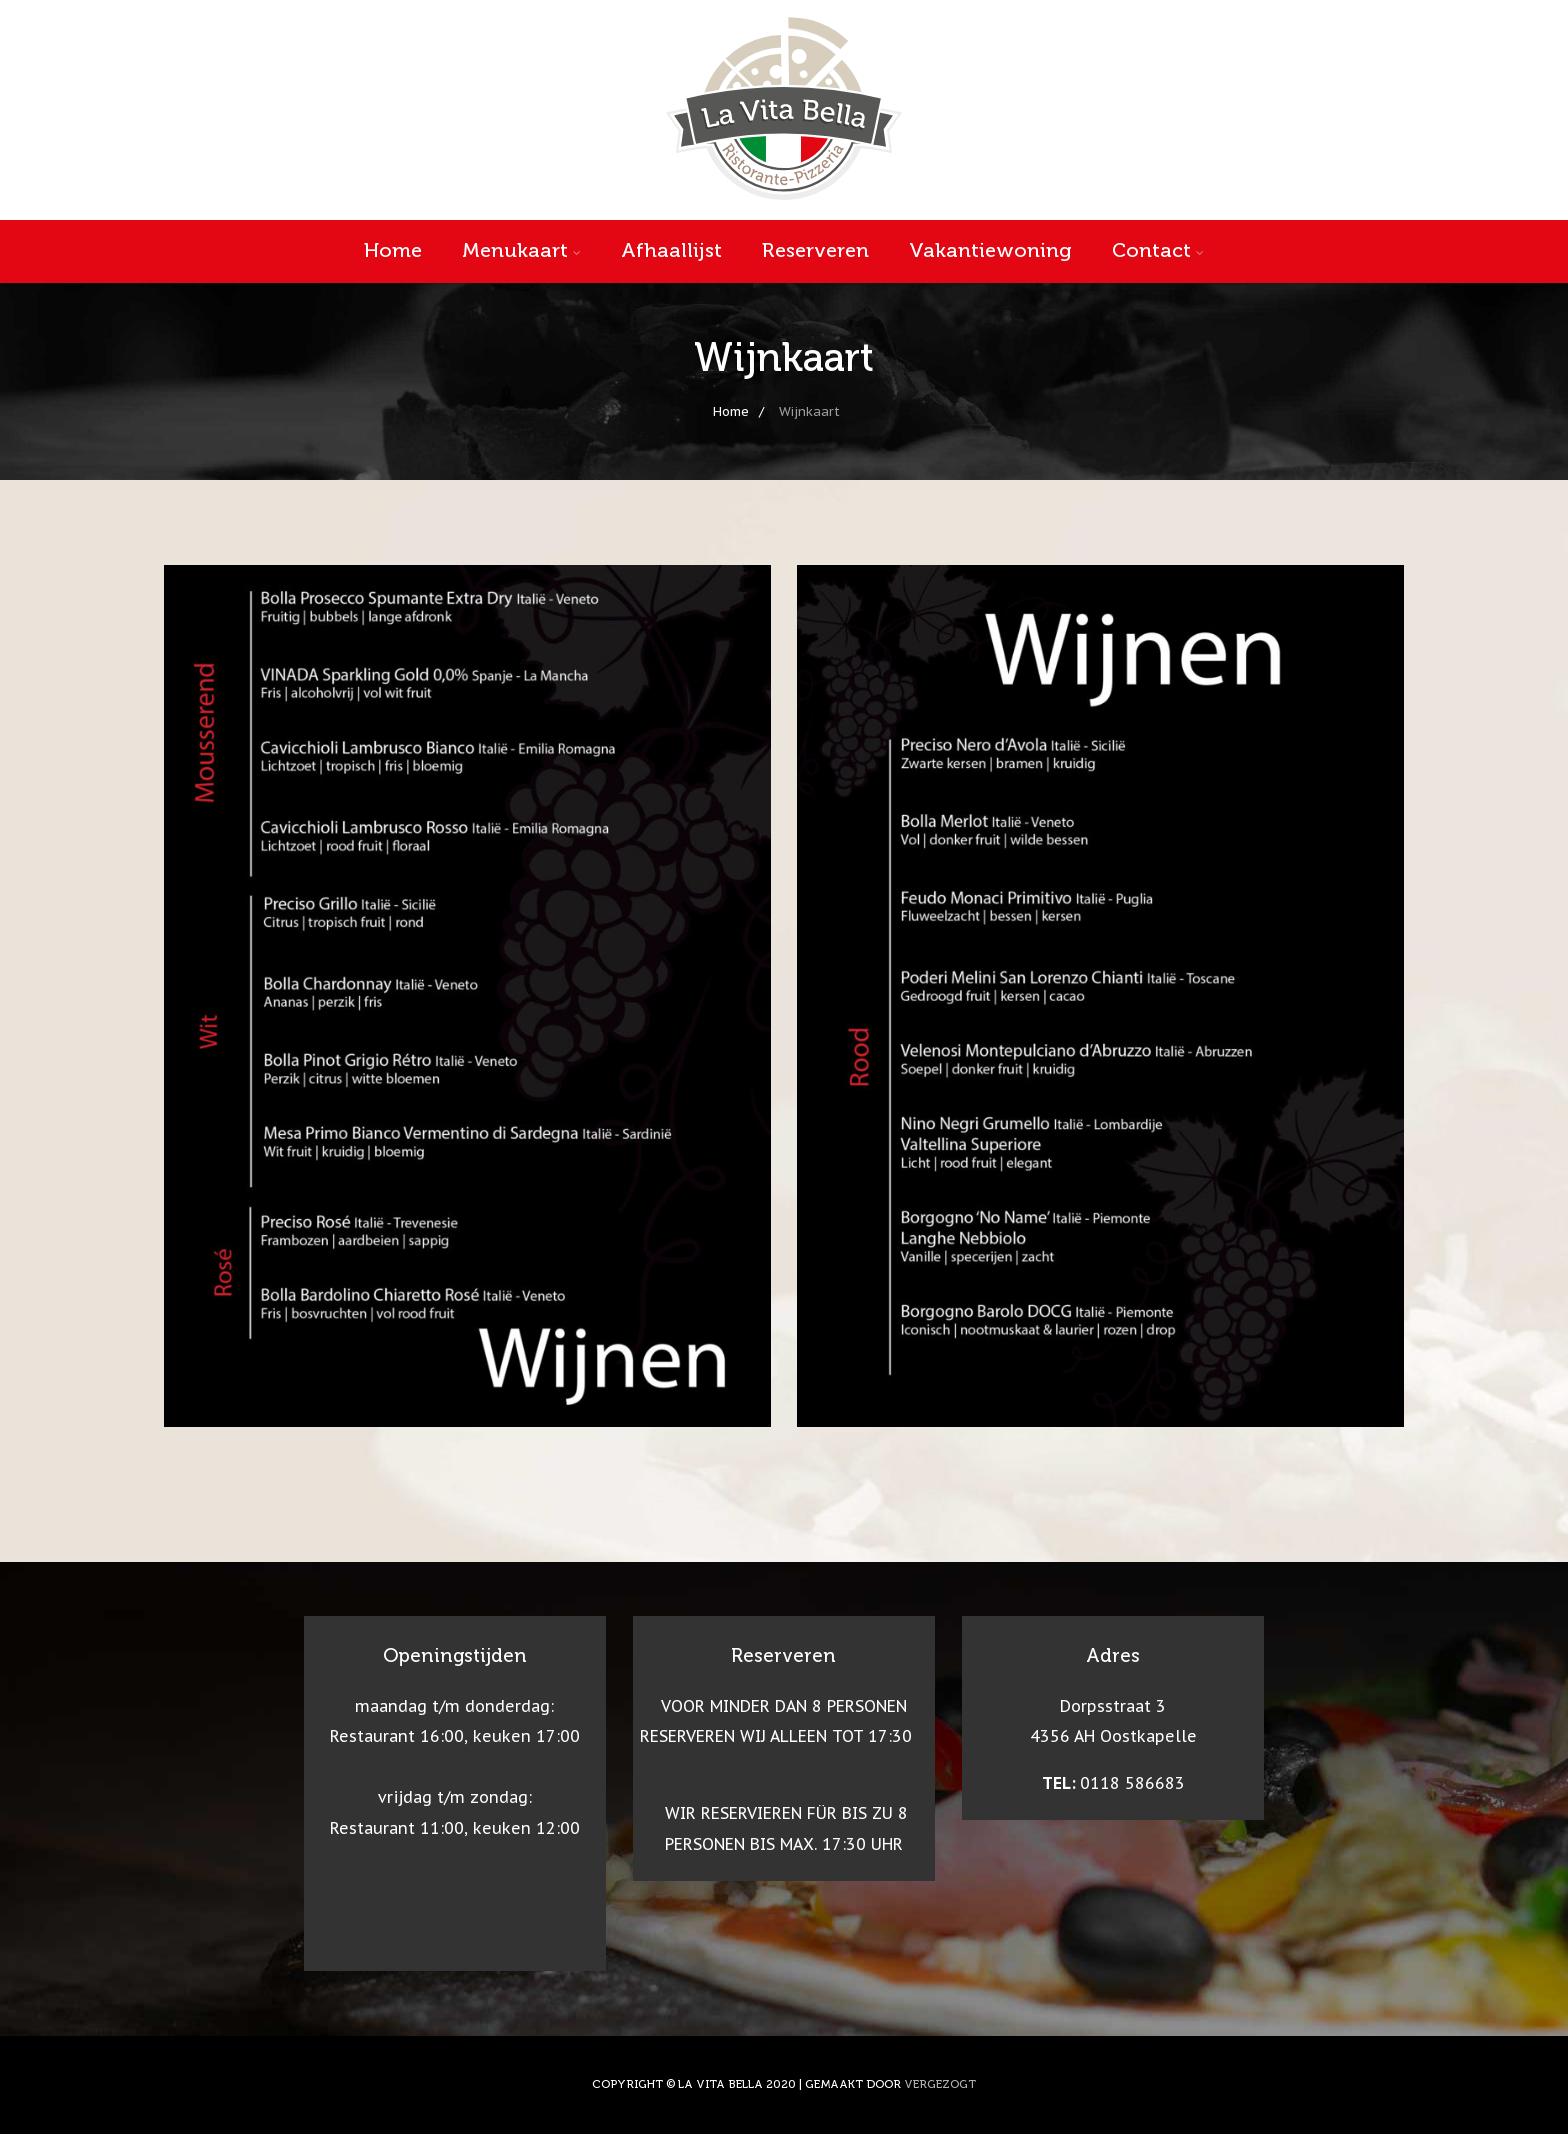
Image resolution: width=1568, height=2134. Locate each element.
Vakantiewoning (990, 250)
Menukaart (521, 250)
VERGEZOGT (940, 2084)
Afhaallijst (671, 250)
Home (393, 250)
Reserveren (815, 250)
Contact (1158, 250)
